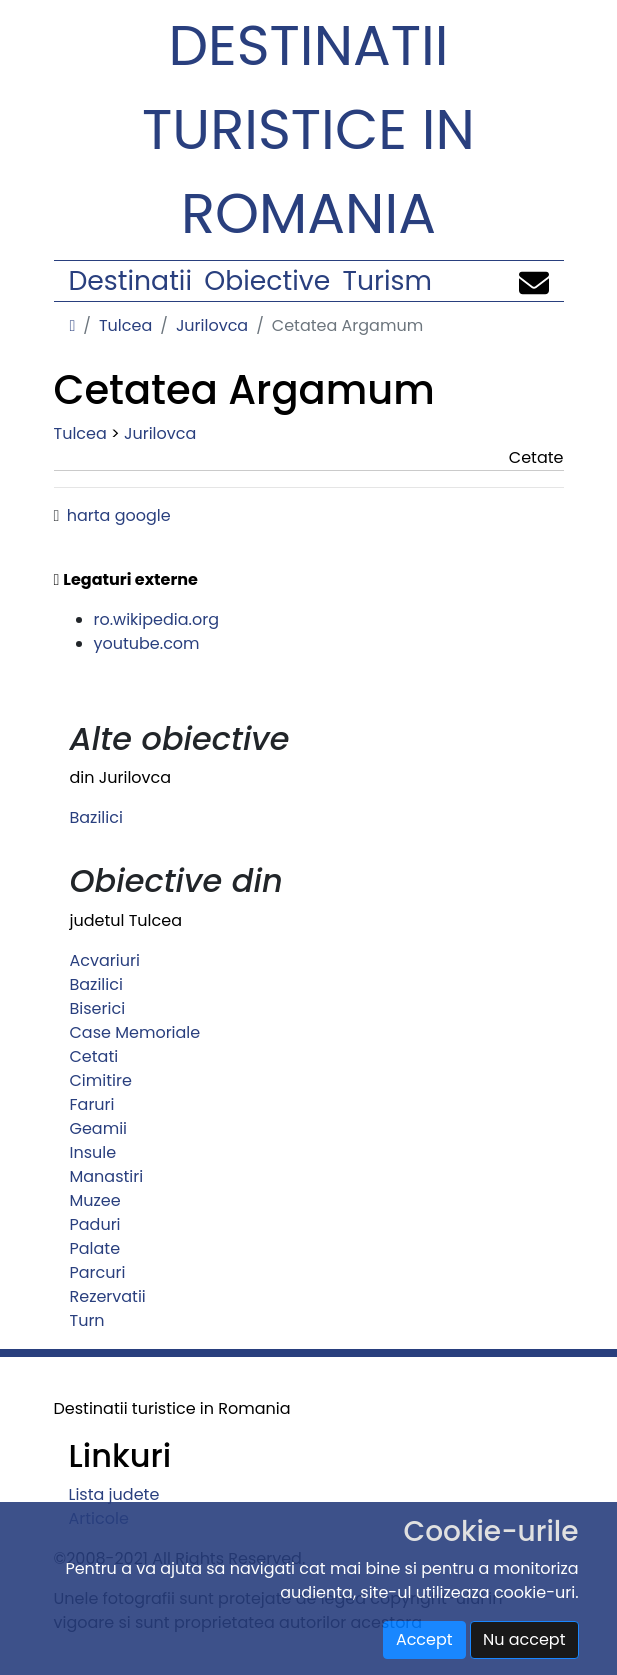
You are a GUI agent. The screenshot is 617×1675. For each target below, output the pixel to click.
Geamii (99, 1128)
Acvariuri (105, 960)
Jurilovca (212, 325)
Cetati (94, 1056)
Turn (87, 1320)
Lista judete (114, 1494)
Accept (424, 1639)
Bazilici (96, 817)
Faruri (92, 1104)
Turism (387, 280)
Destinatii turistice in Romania (308, 129)
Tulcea (125, 325)
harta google (119, 515)
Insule (93, 1152)
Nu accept (524, 1639)
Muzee (95, 1200)
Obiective (267, 280)
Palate (95, 1248)
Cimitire (101, 1080)
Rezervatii (108, 1296)
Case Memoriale (135, 1032)
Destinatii (130, 280)
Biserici (98, 1008)
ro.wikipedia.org (157, 619)
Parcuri (98, 1272)
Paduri (95, 1224)
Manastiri (107, 1176)
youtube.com (147, 643)
